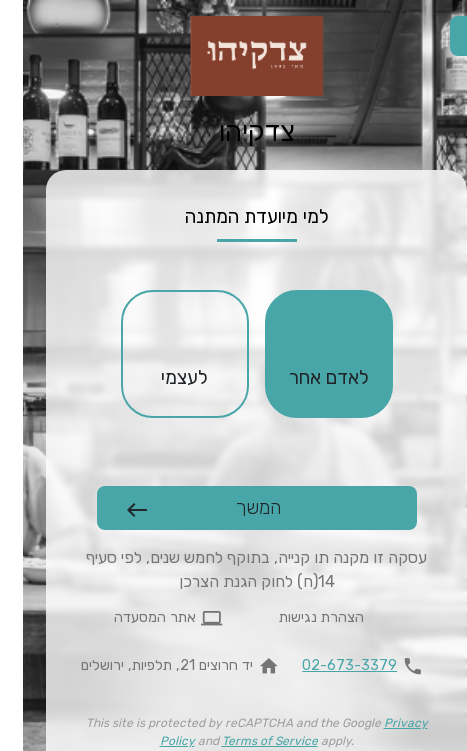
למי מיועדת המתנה (234, 216)
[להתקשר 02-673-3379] (344, 666)
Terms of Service (247, 741)
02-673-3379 (326, 665)
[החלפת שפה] (447, 36)
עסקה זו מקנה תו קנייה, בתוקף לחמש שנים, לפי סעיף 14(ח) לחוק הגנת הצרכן (233, 569)
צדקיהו (234, 132)
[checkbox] (306, 354)
